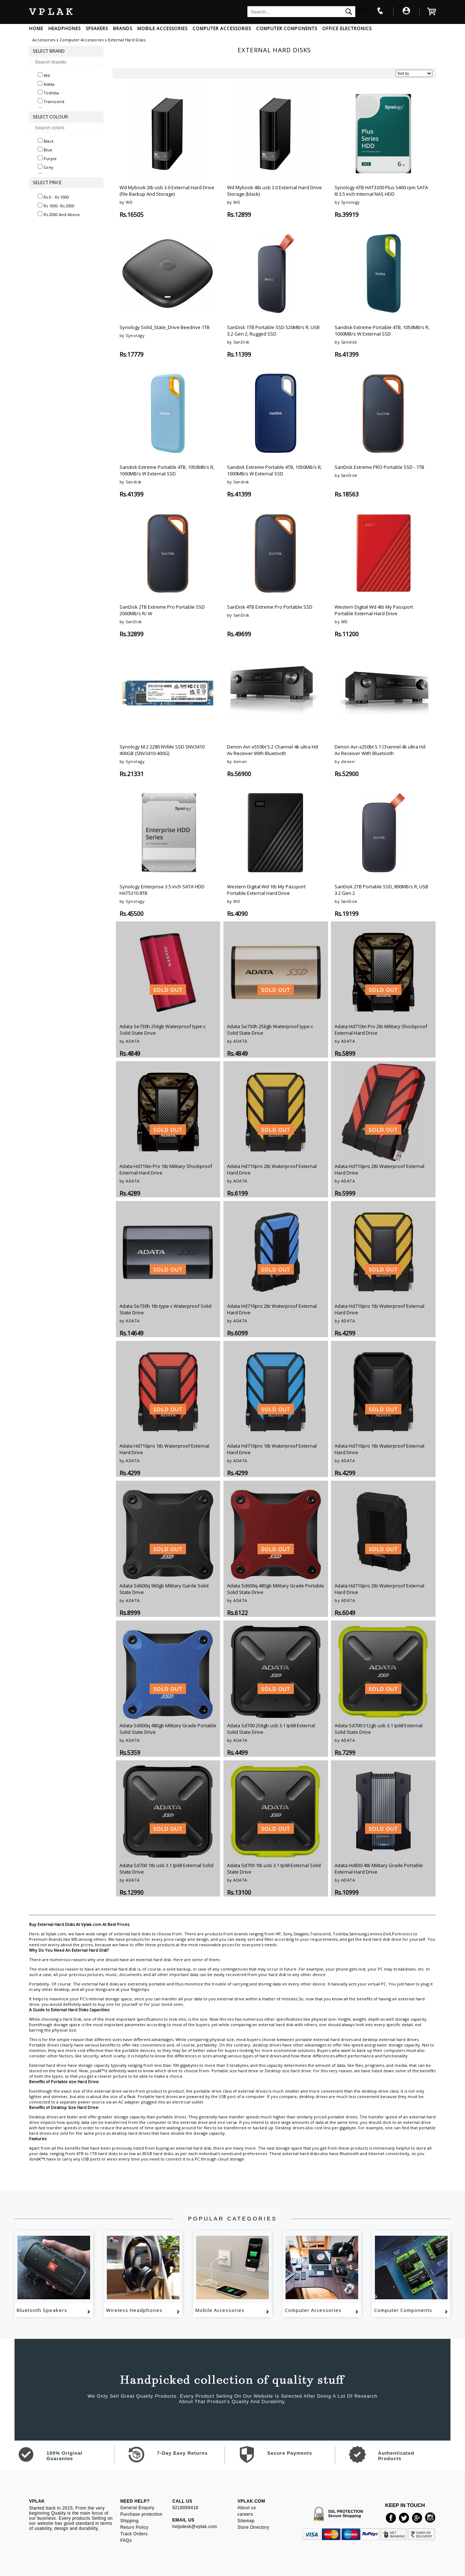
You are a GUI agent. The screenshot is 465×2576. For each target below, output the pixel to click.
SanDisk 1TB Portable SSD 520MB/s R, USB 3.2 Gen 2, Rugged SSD (273, 330)
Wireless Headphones (134, 2310)
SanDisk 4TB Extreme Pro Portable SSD (269, 607)
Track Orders (134, 2533)
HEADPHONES (64, 28)
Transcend (320, 1933)
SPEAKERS (97, 28)
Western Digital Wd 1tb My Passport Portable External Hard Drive (266, 889)
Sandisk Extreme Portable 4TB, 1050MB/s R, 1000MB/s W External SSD (382, 330)
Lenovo (375, 1933)
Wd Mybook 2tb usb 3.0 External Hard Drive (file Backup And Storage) (167, 190)
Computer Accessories (82, 39)
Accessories (43, 39)
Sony (287, 1933)
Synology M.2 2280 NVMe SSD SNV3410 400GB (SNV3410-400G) (162, 749)
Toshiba (340, 1933)
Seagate (301, 1933)
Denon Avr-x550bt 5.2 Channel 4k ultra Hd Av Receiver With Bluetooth (272, 749)
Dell (387, 1933)
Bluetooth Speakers (42, 2310)
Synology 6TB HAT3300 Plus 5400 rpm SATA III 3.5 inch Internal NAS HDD (381, 190)
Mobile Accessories (219, 2310)
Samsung (358, 1933)
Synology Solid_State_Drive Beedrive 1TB (165, 327)
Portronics (402, 1933)
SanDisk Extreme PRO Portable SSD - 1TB (379, 467)
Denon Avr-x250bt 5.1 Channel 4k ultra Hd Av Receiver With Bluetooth (380, 749)
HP (278, 1933)
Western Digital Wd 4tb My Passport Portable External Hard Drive (374, 610)
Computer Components (403, 2310)
